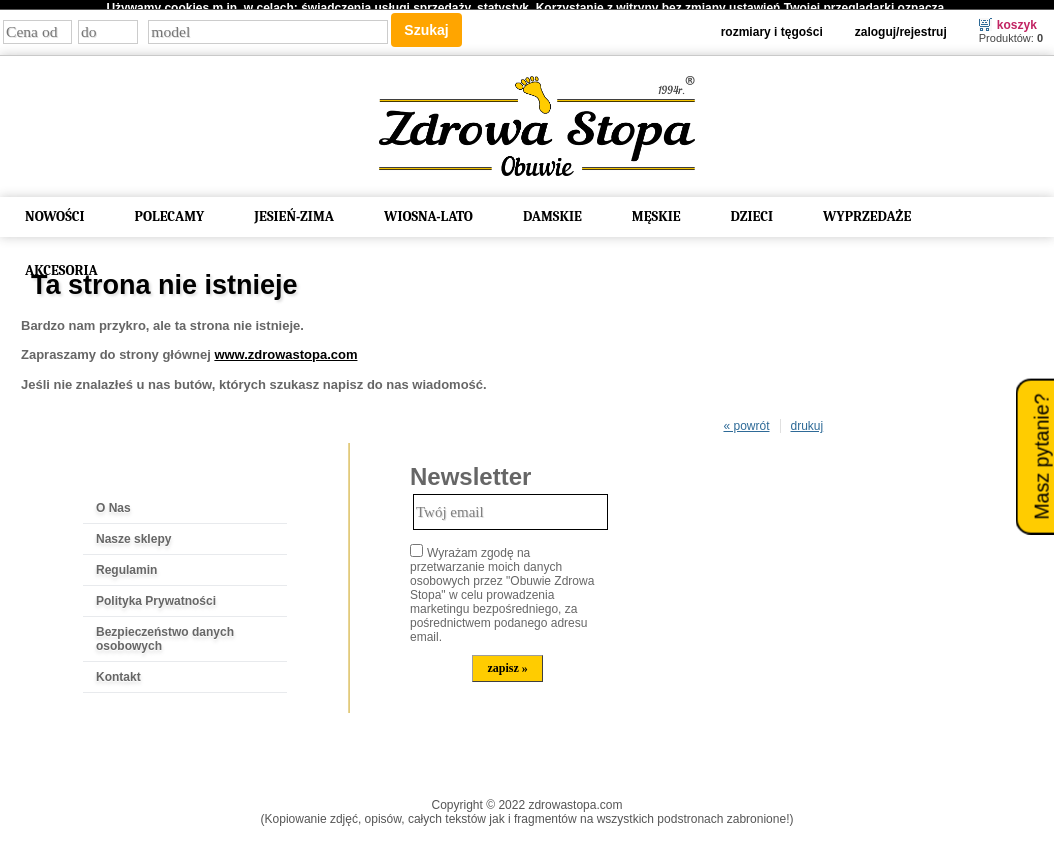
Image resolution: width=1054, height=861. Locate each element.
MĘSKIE (656, 209)
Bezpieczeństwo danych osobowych (165, 633)
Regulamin (126, 564)
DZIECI (752, 209)
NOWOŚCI (55, 209)
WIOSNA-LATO (428, 209)
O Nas (113, 502)
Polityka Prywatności (156, 595)
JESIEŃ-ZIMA (294, 209)
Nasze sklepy (133, 533)
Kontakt (118, 671)
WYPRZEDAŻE (867, 209)
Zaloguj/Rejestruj (901, 25)
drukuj (807, 420)
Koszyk (1017, 18)
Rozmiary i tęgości (772, 25)
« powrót (746, 420)
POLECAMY (170, 209)
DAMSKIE (552, 209)
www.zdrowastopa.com (285, 348)
